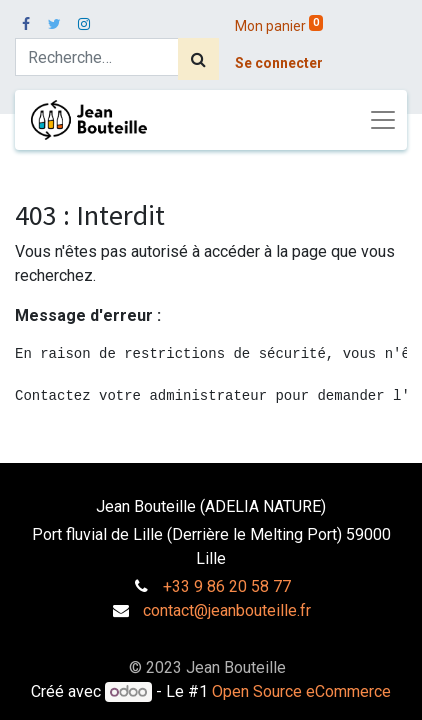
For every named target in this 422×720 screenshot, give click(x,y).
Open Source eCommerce (301, 691)
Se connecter (279, 63)
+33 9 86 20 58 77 (227, 586)
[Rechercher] (198, 59)
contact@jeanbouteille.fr (227, 610)
